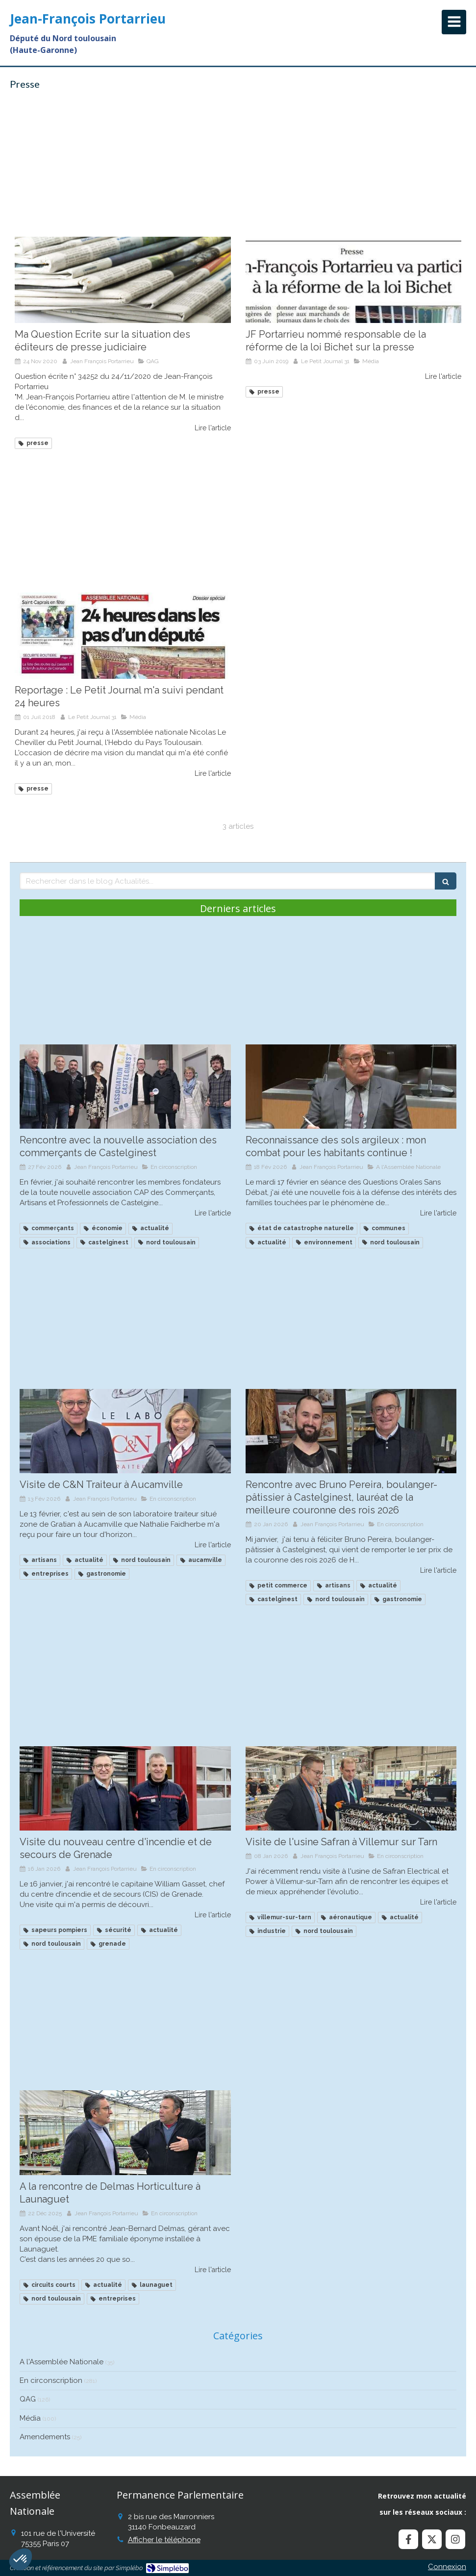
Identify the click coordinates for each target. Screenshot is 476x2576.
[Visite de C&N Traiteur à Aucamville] (125, 1431)
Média (30, 2418)
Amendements (45, 2436)
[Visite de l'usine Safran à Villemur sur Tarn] (351, 1788)
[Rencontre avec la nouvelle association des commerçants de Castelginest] (125, 1086)
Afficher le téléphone (164, 2539)
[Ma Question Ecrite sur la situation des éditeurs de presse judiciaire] (123, 280)
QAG (28, 2399)
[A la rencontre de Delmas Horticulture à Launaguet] (125, 2132)
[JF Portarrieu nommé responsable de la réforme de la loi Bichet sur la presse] (354, 280)
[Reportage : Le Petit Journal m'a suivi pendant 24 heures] (123, 636)
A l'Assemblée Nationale (61, 2361)
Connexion (447, 2566)
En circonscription (51, 2380)
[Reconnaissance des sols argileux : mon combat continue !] (351, 1086)
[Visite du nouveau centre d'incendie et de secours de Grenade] (125, 1788)
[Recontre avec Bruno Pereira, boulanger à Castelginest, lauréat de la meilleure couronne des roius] (351, 1431)
